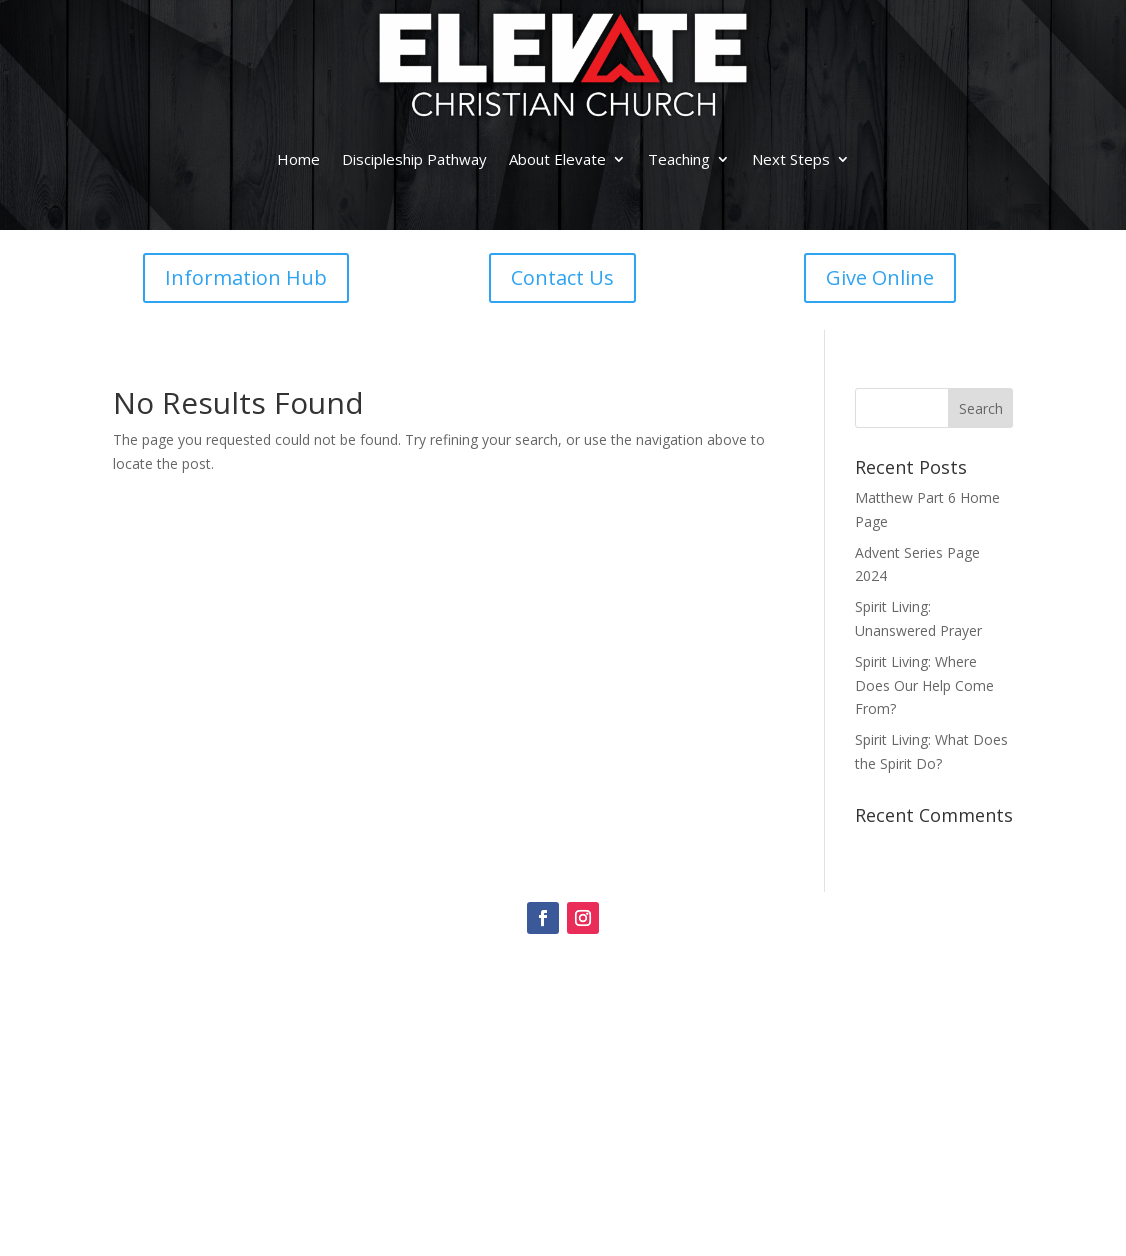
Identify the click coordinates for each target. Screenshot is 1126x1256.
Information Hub (246, 277)
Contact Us (562, 277)
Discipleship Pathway (414, 159)
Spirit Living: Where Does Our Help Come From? (924, 685)
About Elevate (557, 159)
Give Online (880, 277)
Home (298, 159)
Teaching (679, 159)
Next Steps (791, 159)
